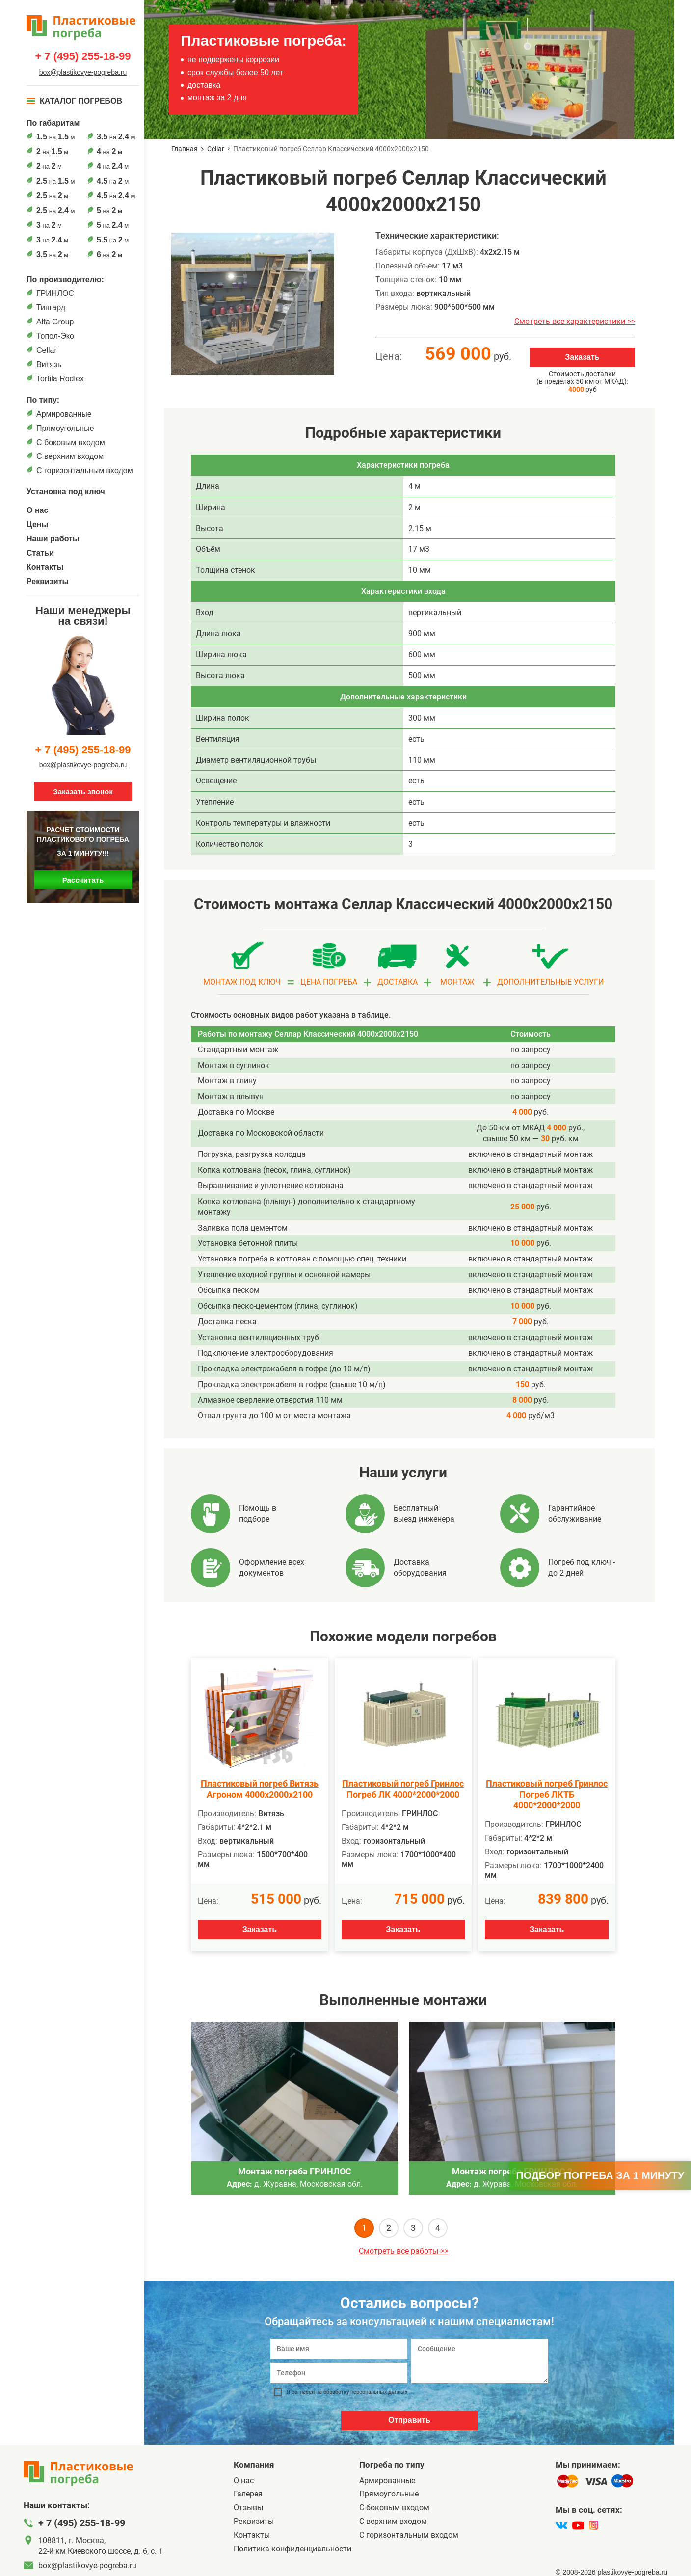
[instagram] (593, 2525)
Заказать (582, 357)
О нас (37, 510)
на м (55, 137)
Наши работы (53, 539)
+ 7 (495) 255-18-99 (83, 56)
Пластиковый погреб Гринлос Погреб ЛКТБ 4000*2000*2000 (547, 1794)
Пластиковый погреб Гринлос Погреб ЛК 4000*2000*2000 (403, 1788)
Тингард (50, 307)
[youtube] (578, 2525)
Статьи (40, 553)
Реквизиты (48, 581)
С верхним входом (70, 456)
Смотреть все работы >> (403, 2250)
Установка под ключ (66, 491)
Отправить (409, 2420)
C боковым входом (70, 442)
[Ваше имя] (338, 2349)
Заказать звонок (82, 791)
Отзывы (248, 2507)
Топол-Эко (55, 336)
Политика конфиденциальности (292, 2548)
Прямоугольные (65, 428)
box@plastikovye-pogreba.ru (83, 72)
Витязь (48, 364)
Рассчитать (83, 880)
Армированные (64, 414)
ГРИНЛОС (55, 293)
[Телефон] (338, 2373)
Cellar (46, 350)
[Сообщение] (479, 2361)
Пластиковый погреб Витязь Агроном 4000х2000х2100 (260, 1788)
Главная (184, 148)
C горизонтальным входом (84, 470)
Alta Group (55, 322)
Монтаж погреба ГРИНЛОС (294, 2171)
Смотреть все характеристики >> (574, 321)
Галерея (248, 2493)
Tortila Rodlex (60, 379)
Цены (37, 524)
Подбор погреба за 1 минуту (600, 2175)
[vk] (561, 2525)
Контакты (45, 567)
